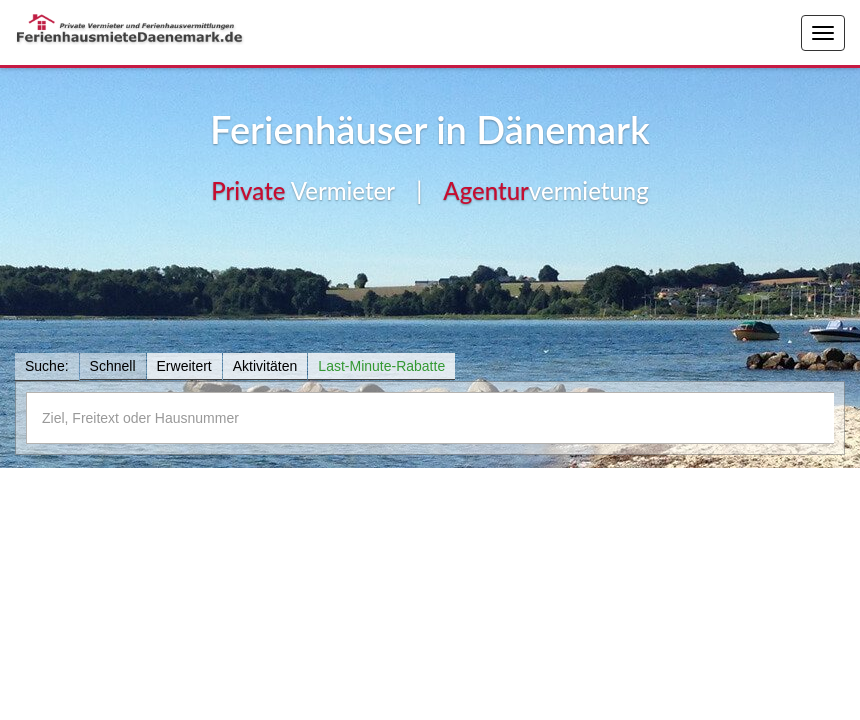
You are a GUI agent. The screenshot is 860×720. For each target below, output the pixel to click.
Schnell (113, 366)
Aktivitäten (265, 366)
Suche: (47, 366)
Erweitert (184, 366)
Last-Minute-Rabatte (381, 366)
